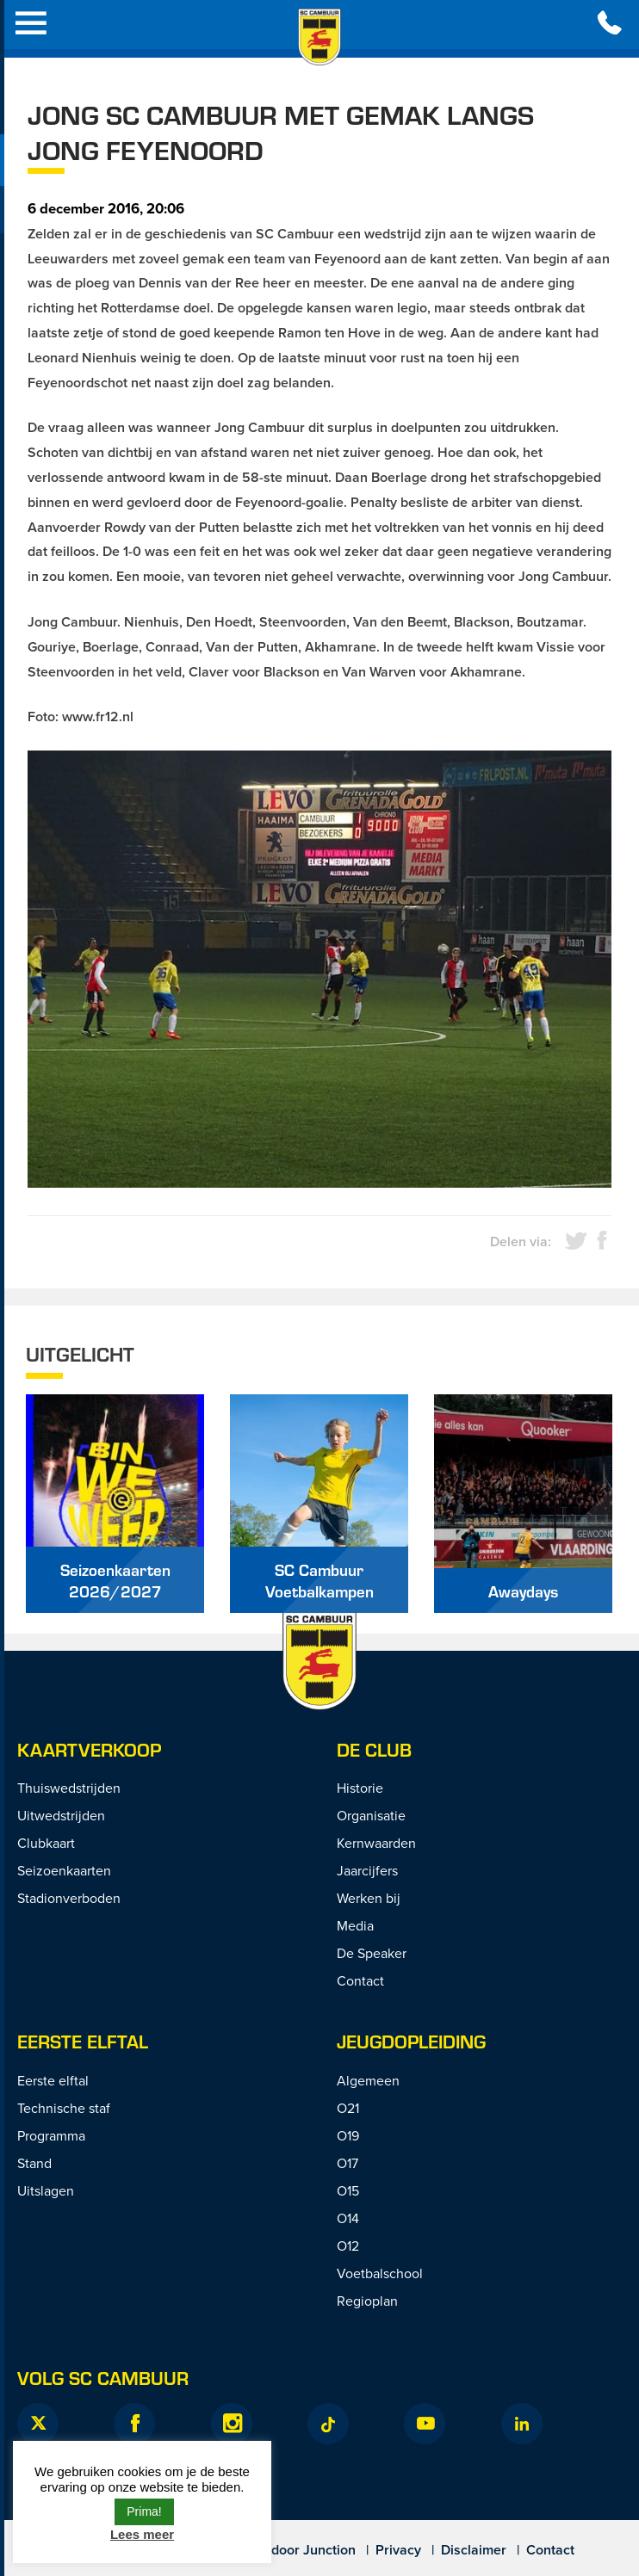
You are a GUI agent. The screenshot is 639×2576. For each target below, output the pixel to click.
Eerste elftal (53, 2080)
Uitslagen (45, 2190)
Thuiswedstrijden (69, 1787)
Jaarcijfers (367, 1870)
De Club (374, 1749)
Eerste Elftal (82, 2041)
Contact (360, 1980)
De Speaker (371, 1952)
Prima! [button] (144, 2511)
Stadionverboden (69, 1897)
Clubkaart (46, 1842)
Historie (360, 1787)
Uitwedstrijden (61, 1815)
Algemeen (368, 2080)
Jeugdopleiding (411, 2041)
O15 (348, 2190)
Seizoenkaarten (64, 1870)
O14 (348, 2217)
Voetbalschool (380, 2273)
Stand (34, 2162)
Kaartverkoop (89, 1749)
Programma (51, 2135)
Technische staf (63, 2107)
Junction (329, 2550)
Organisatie (371, 1815)
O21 (348, 2107)
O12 (348, 2245)
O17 (347, 2162)
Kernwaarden (376, 1842)
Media (355, 1925)
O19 (348, 2135)
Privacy (398, 2550)
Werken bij (368, 1897)
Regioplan (367, 2300)
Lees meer (142, 2534)
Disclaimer (473, 2550)
